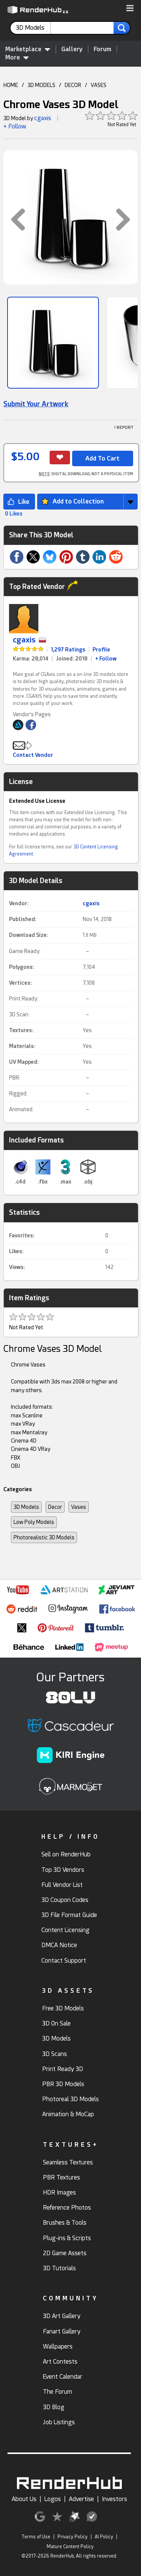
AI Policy (104, 2536)
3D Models (26, 1507)
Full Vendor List (62, 1884)
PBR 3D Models (63, 2084)
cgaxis (42, 118)
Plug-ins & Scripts (67, 2238)
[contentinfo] (33, 28)
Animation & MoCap (68, 2114)
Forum (102, 49)
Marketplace (27, 49)
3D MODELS (41, 85)
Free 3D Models (63, 2008)
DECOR (73, 85)
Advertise (81, 2499)
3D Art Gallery (61, 2316)
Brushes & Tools (64, 2222)
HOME (10, 85)
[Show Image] (53, 343)
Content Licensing (65, 1930)
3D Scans (54, 2053)
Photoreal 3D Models (70, 2099)
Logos (52, 2499)
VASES (98, 85)
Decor (55, 1507)
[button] (129, 9)
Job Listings (59, 2422)
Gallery (72, 49)
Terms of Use (35, 2536)
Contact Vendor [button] (33, 755)
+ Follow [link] (106, 659)
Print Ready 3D (62, 2069)
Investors (114, 2499)
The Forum (57, 2391)
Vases (78, 1507)
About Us (24, 2499)
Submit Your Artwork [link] (35, 404)
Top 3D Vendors (62, 1869)
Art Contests (60, 2361)
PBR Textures (61, 2177)
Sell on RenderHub (66, 1854)
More (17, 57)
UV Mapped (23, 1062)
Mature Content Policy (70, 2546)
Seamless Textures (68, 2162)
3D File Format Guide (69, 1915)
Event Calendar (62, 2376)
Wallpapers (58, 2346)
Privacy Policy (73, 2536)
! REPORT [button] (123, 427)
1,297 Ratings (68, 650)
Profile (101, 650)
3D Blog (53, 2407)
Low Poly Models (34, 1522)
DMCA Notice (59, 1945)
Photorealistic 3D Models (44, 1537)
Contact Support (63, 1960)
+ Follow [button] (14, 126)
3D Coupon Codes (64, 1899)
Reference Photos (67, 2207)
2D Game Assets (64, 2253)
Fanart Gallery (61, 2331)
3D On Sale (56, 2023)
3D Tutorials (59, 2268)
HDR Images (59, 2192)
